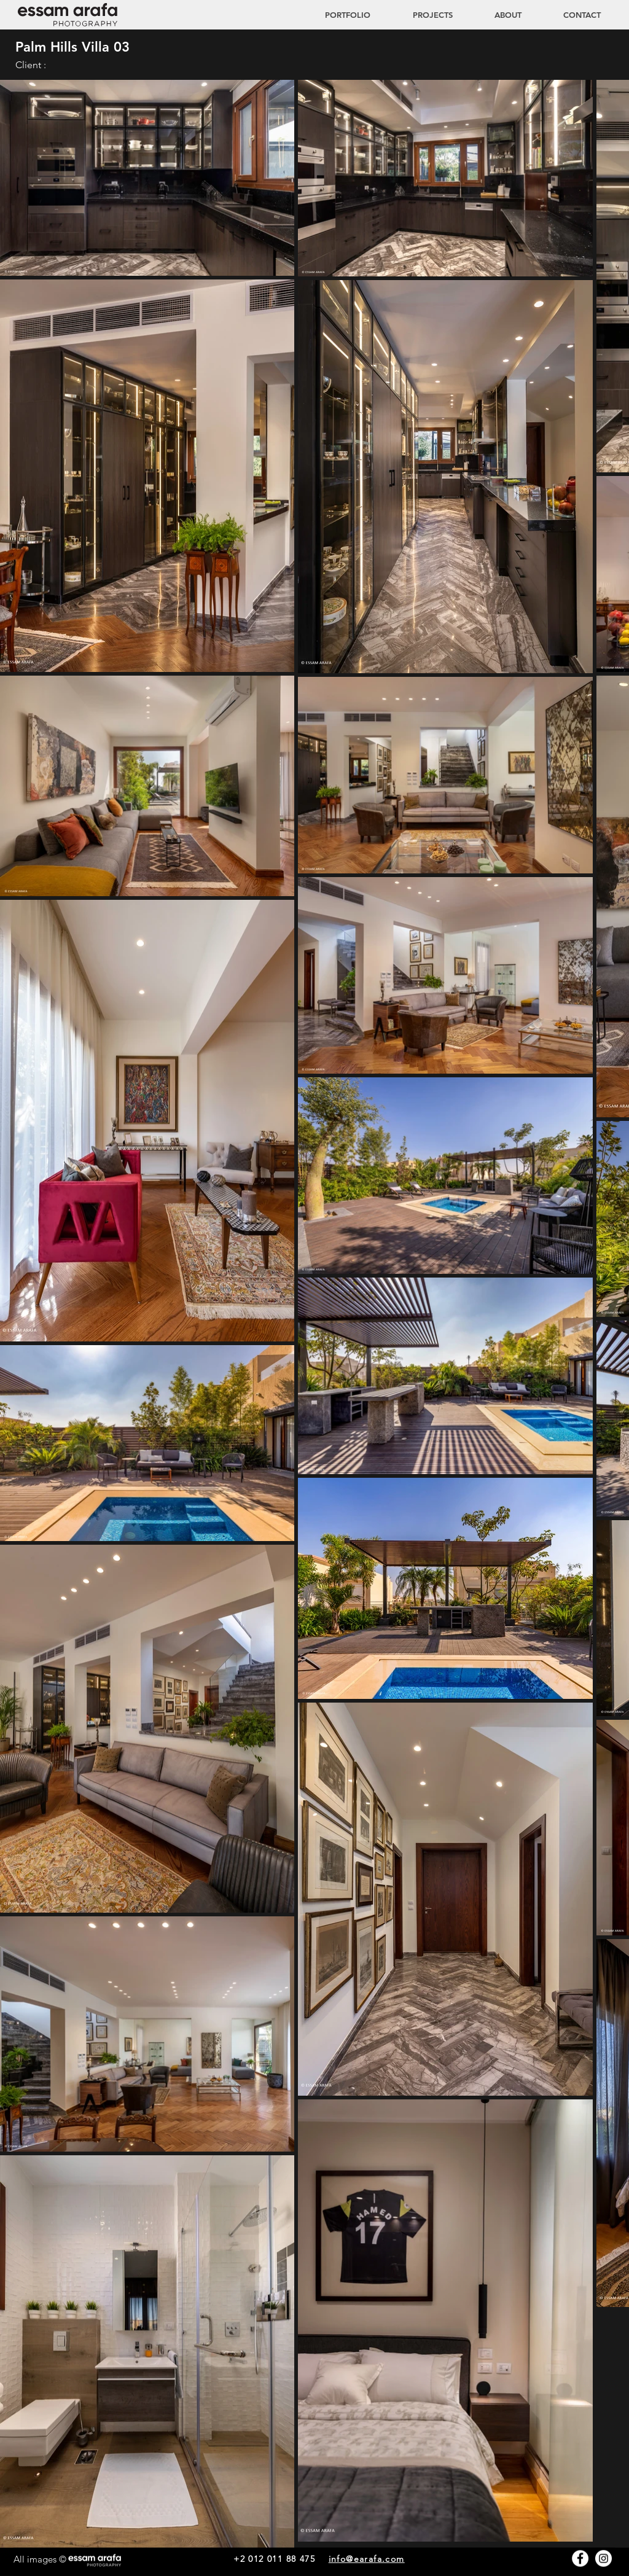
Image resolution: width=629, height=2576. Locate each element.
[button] (421, 15)
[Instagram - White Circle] (603, 2558)
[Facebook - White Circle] (580, 2558)
